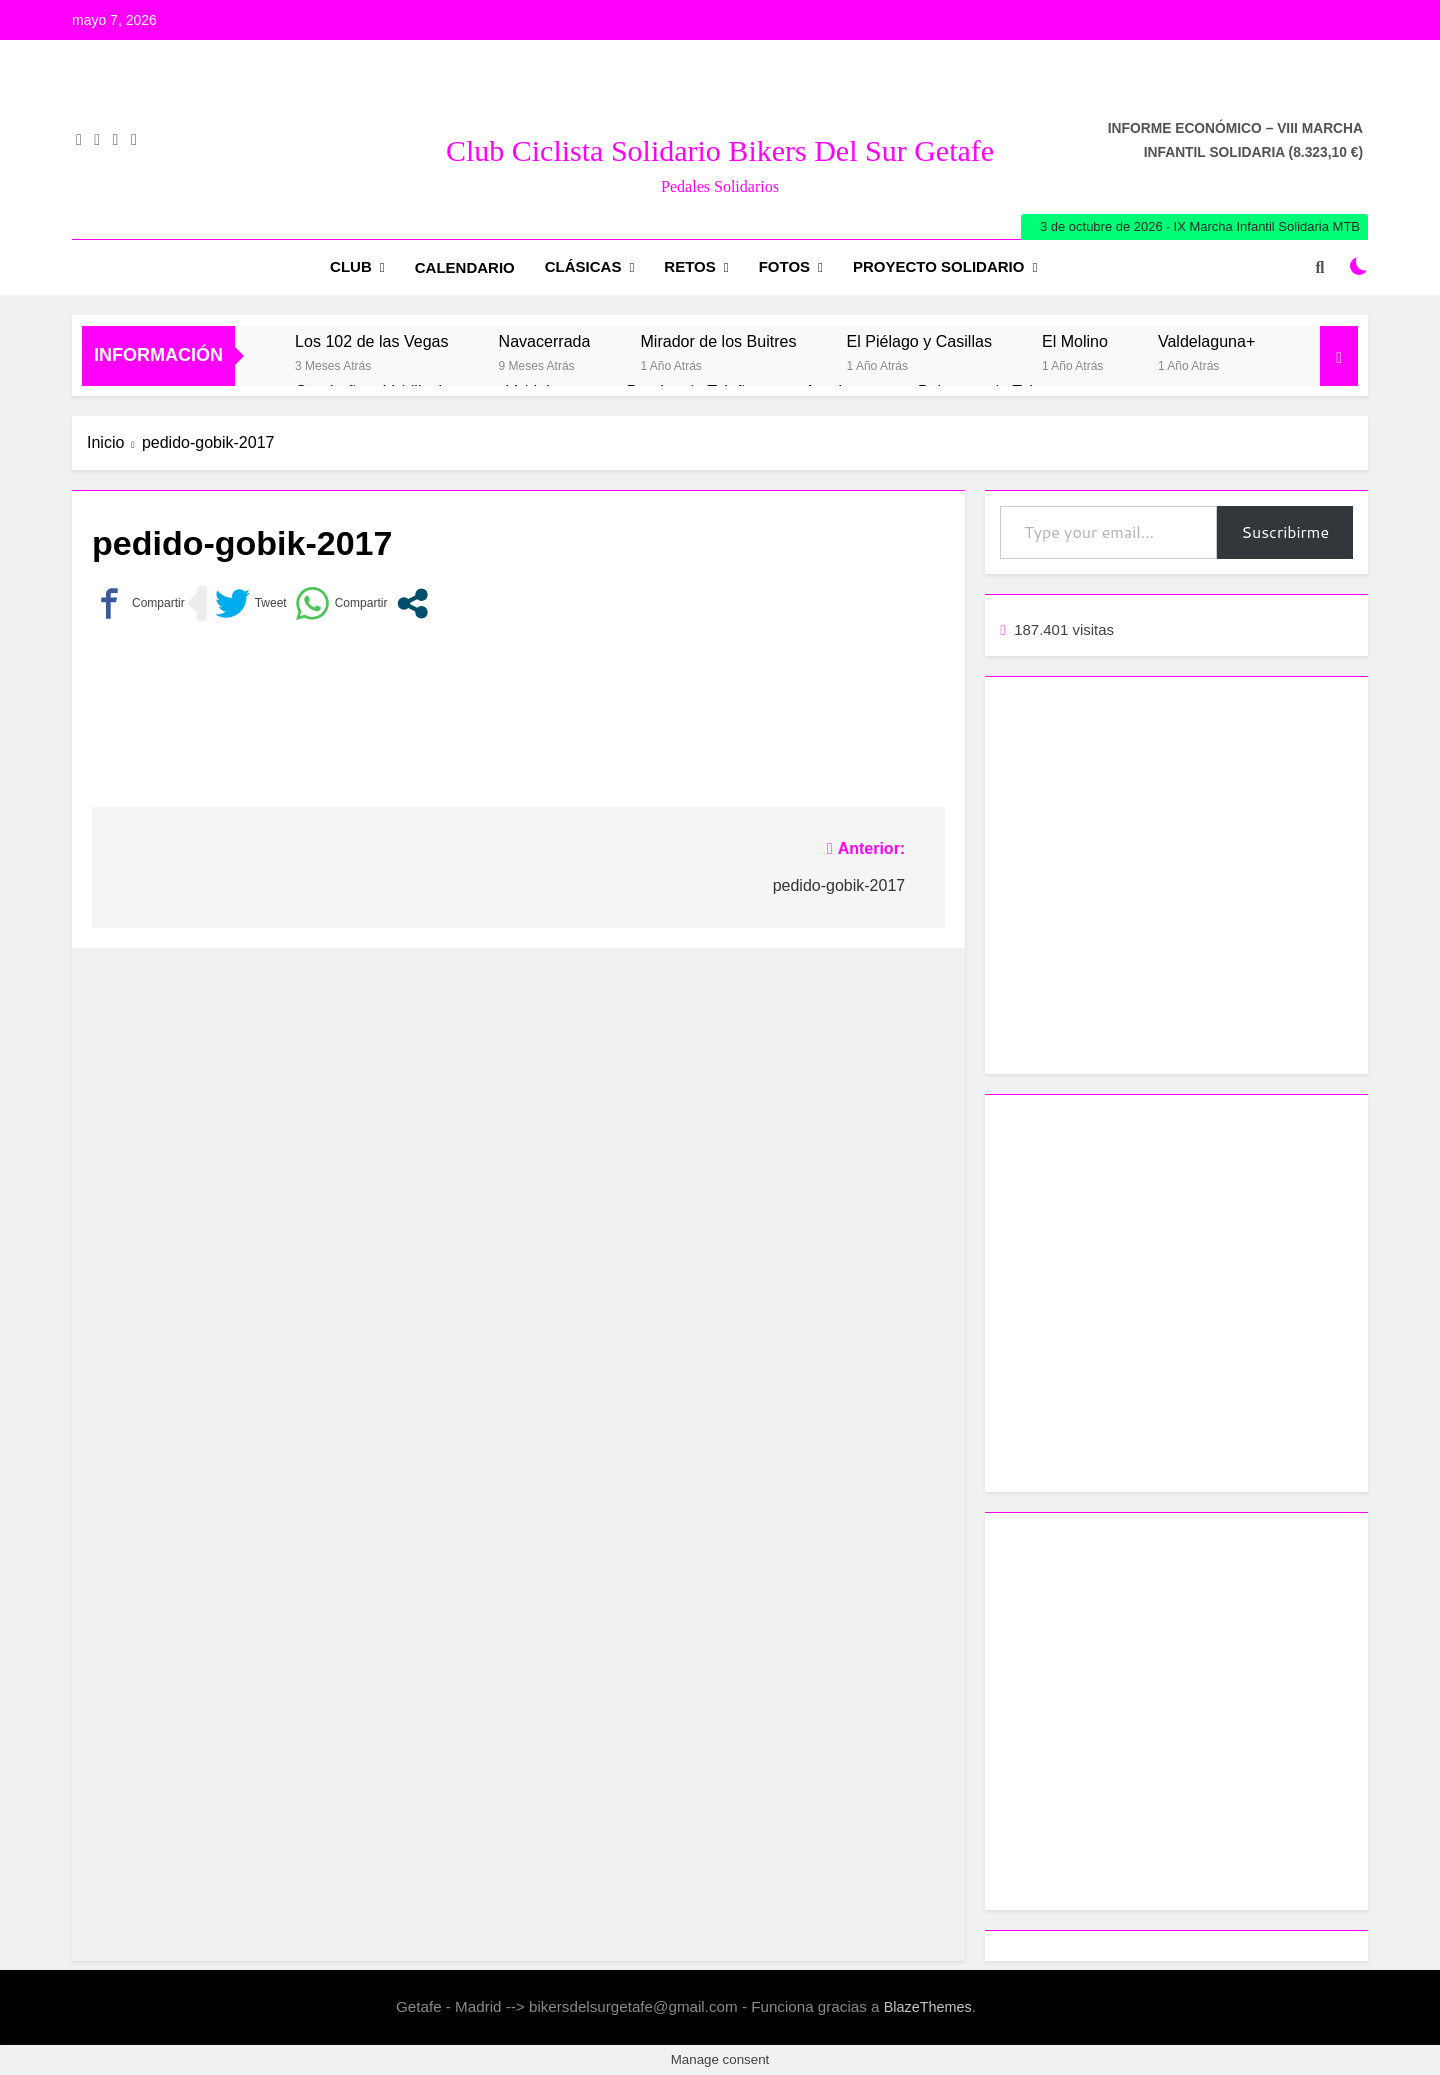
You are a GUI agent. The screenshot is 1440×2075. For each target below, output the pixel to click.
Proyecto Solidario (938, 266)
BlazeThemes (928, 2007)
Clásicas (583, 266)
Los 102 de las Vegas (371, 341)
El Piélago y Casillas (919, 341)
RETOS (689, 266)
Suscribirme (1285, 531)
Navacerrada (545, 341)
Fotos (784, 266)
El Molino (1075, 341)
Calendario (465, 267)
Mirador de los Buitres (718, 341)
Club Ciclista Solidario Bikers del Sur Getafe (720, 150)
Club (351, 266)
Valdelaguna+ (1206, 341)
